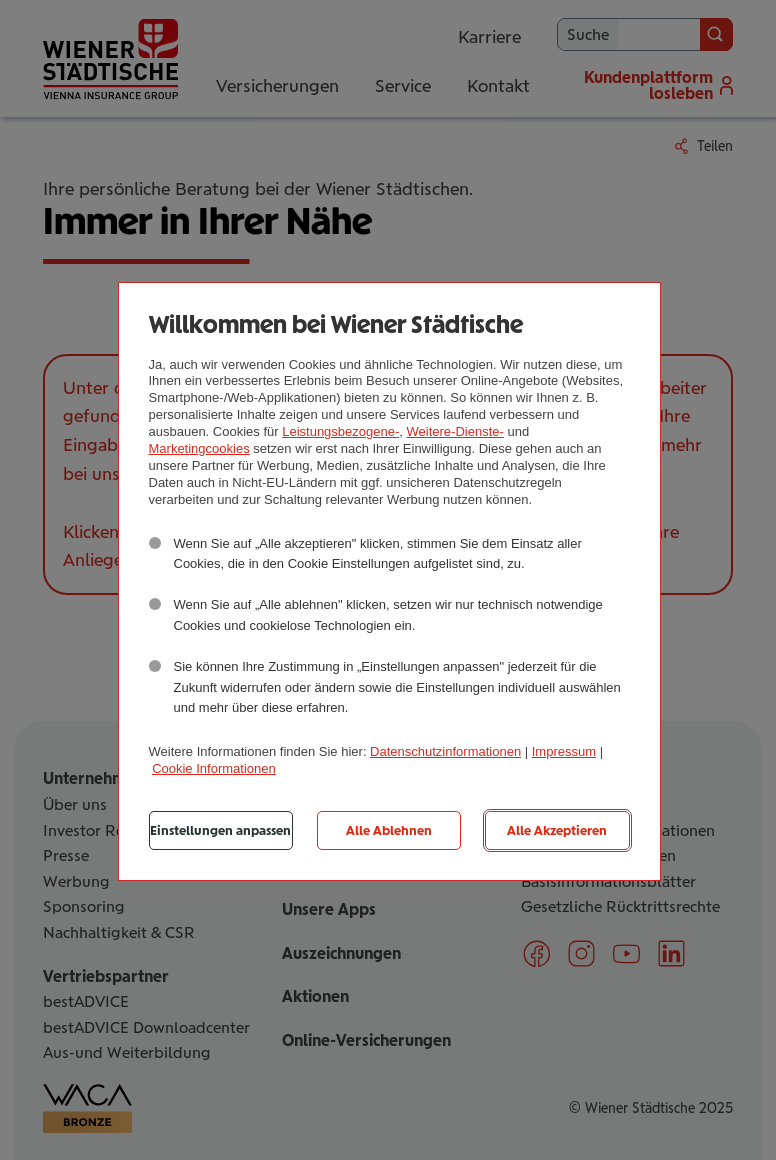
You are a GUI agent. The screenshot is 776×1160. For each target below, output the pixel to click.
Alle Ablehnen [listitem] (389, 830)
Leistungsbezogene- (340, 431)
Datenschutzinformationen (445, 751)
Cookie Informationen (214, 768)
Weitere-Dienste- (455, 431)
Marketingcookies (199, 448)
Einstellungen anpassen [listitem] (220, 830)
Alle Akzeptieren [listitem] (557, 830)
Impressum (564, 751)
